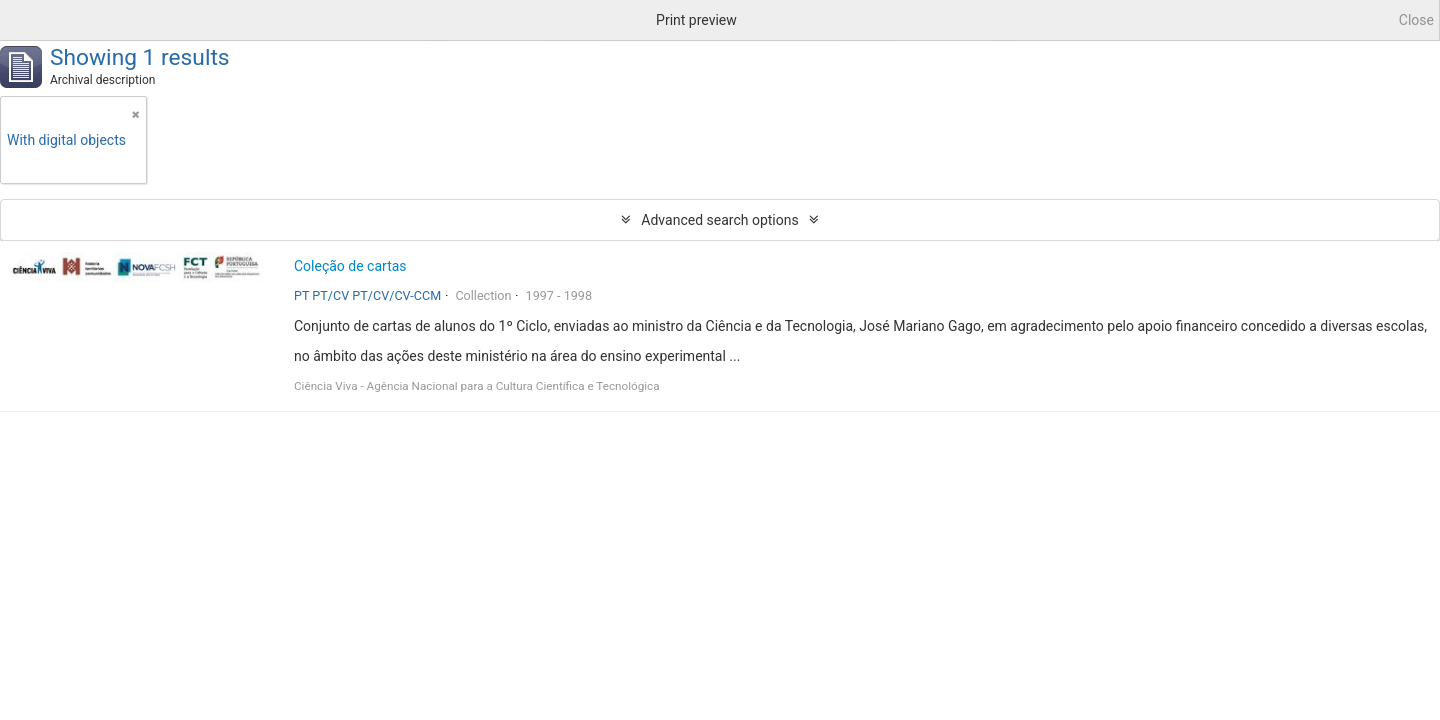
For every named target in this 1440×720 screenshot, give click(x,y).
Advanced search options (719, 220)
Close (1416, 20)
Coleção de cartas (350, 266)
